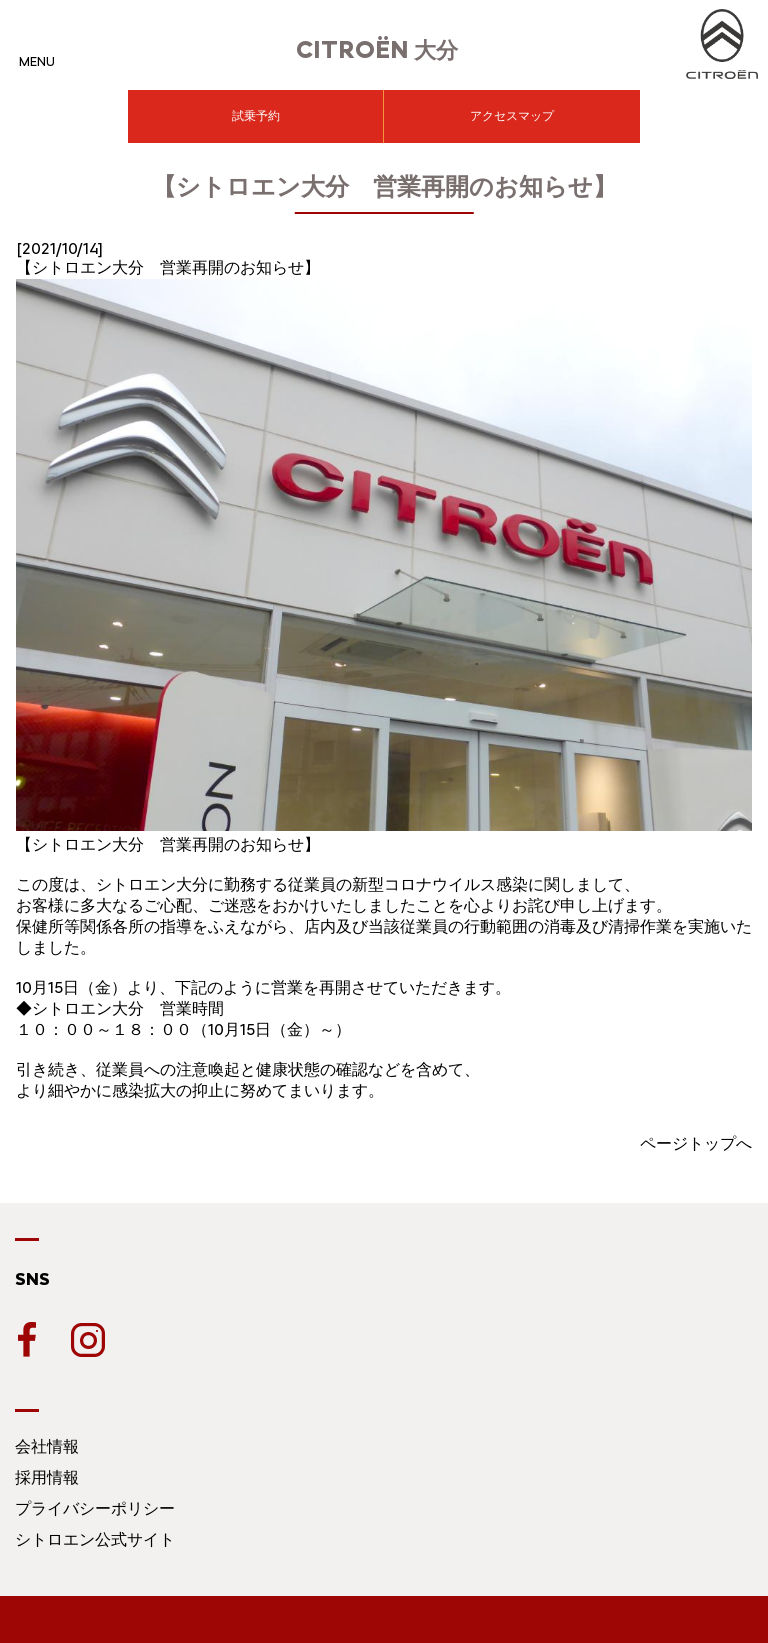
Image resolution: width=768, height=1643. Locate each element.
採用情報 (47, 1477)
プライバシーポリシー (95, 1508)
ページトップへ (696, 1143)
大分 (377, 50)
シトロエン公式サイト (95, 1539)
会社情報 (47, 1446)
